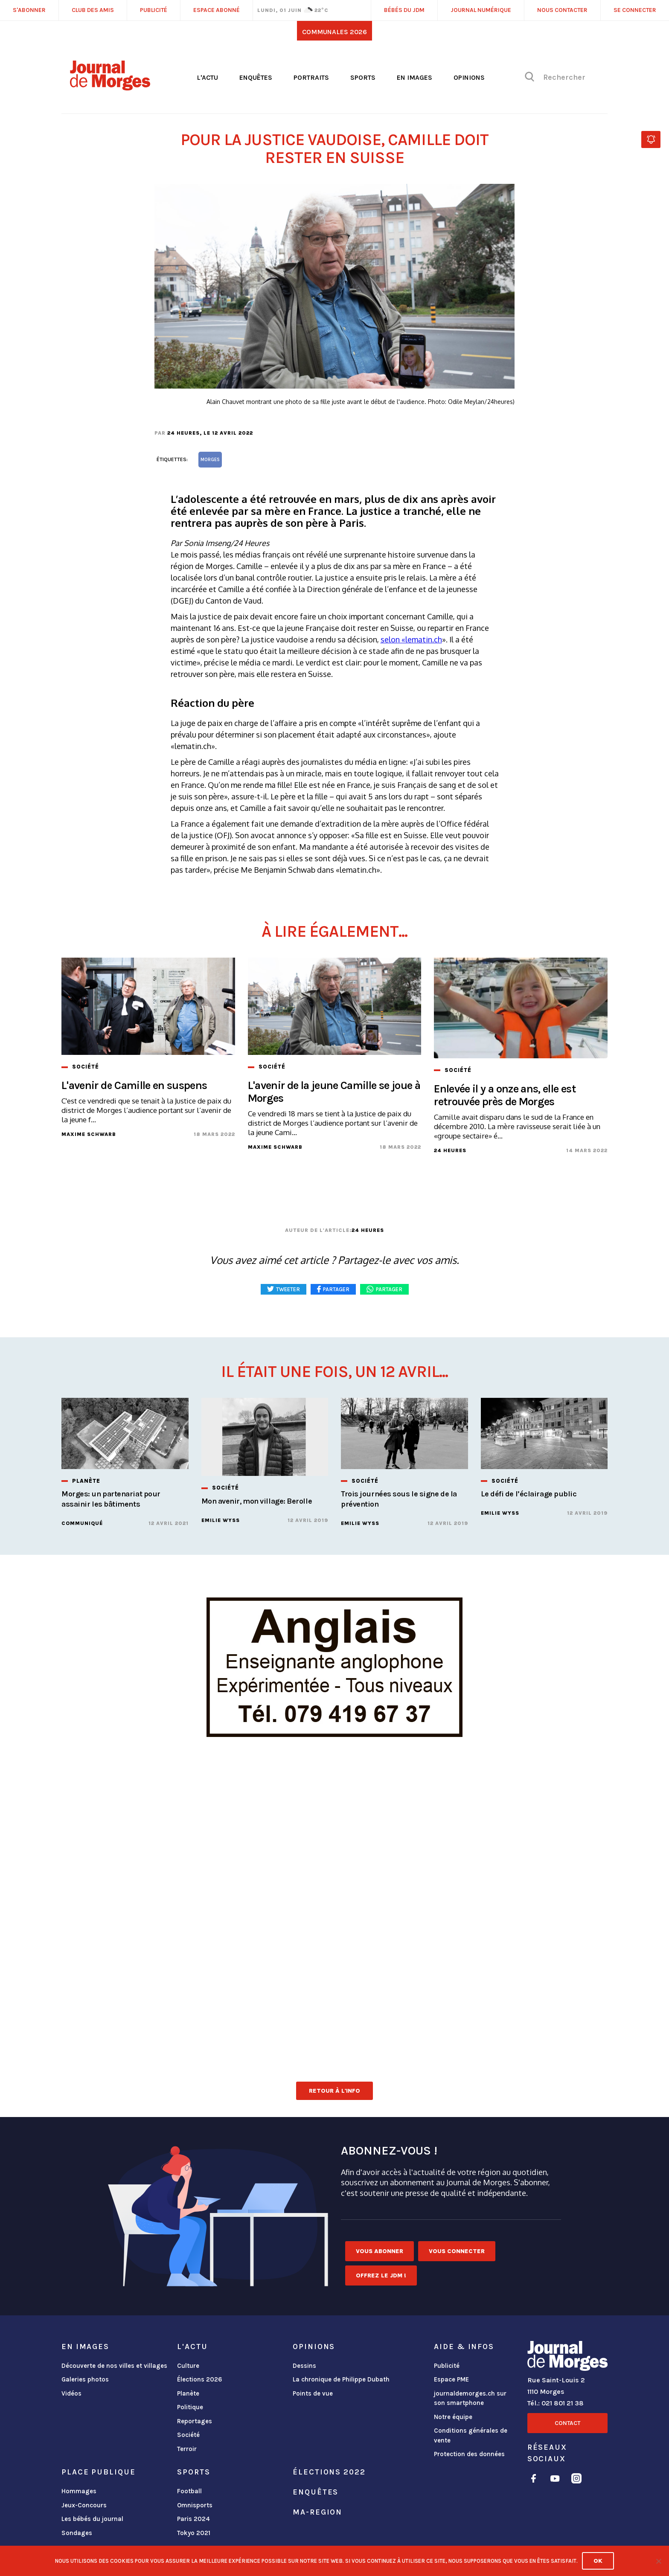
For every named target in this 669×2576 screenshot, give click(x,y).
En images (414, 77)
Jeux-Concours (84, 2505)
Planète (188, 2393)
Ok (597, 2560)
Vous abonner (379, 2251)
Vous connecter (457, 2251)
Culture (188, 2366)
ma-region (317, 2512)
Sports (362, 77)
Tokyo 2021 (193, 2533)
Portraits (311, 77)
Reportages (194, 2421)
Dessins (304, 2366)
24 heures (183, 433)
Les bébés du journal (92, 2519)
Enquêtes (255, 77)
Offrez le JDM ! (381, 2275)
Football (189, 2491)
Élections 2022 (329, 2472)
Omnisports (194, 2505)
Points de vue (313, 2393)
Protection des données (469, 2454)
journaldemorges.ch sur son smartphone (470, 2398)
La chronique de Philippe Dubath (341, 2379)
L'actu (207, 77)
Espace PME (451, 2379)
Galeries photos (85, 2379)
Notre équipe (453, 2417)
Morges (210, 459)
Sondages (76, 2533)
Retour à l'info (334, 2090)
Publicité (447, 2366)
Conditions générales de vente (470, 2435)
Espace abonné (216, 10)
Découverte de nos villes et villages (114, 2366)
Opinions (469, 77)
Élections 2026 (199, 2379)
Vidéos (71, 2393)
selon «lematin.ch (411, 639)
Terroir (187, 2449)
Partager (389, 1289)
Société (188, 2435)
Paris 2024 (193, 2519)
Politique (190, 2407)
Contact (567, 2423)
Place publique (98, 2472)
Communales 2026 (334, 32)
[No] (658, 2561)
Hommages (78, 2491)
